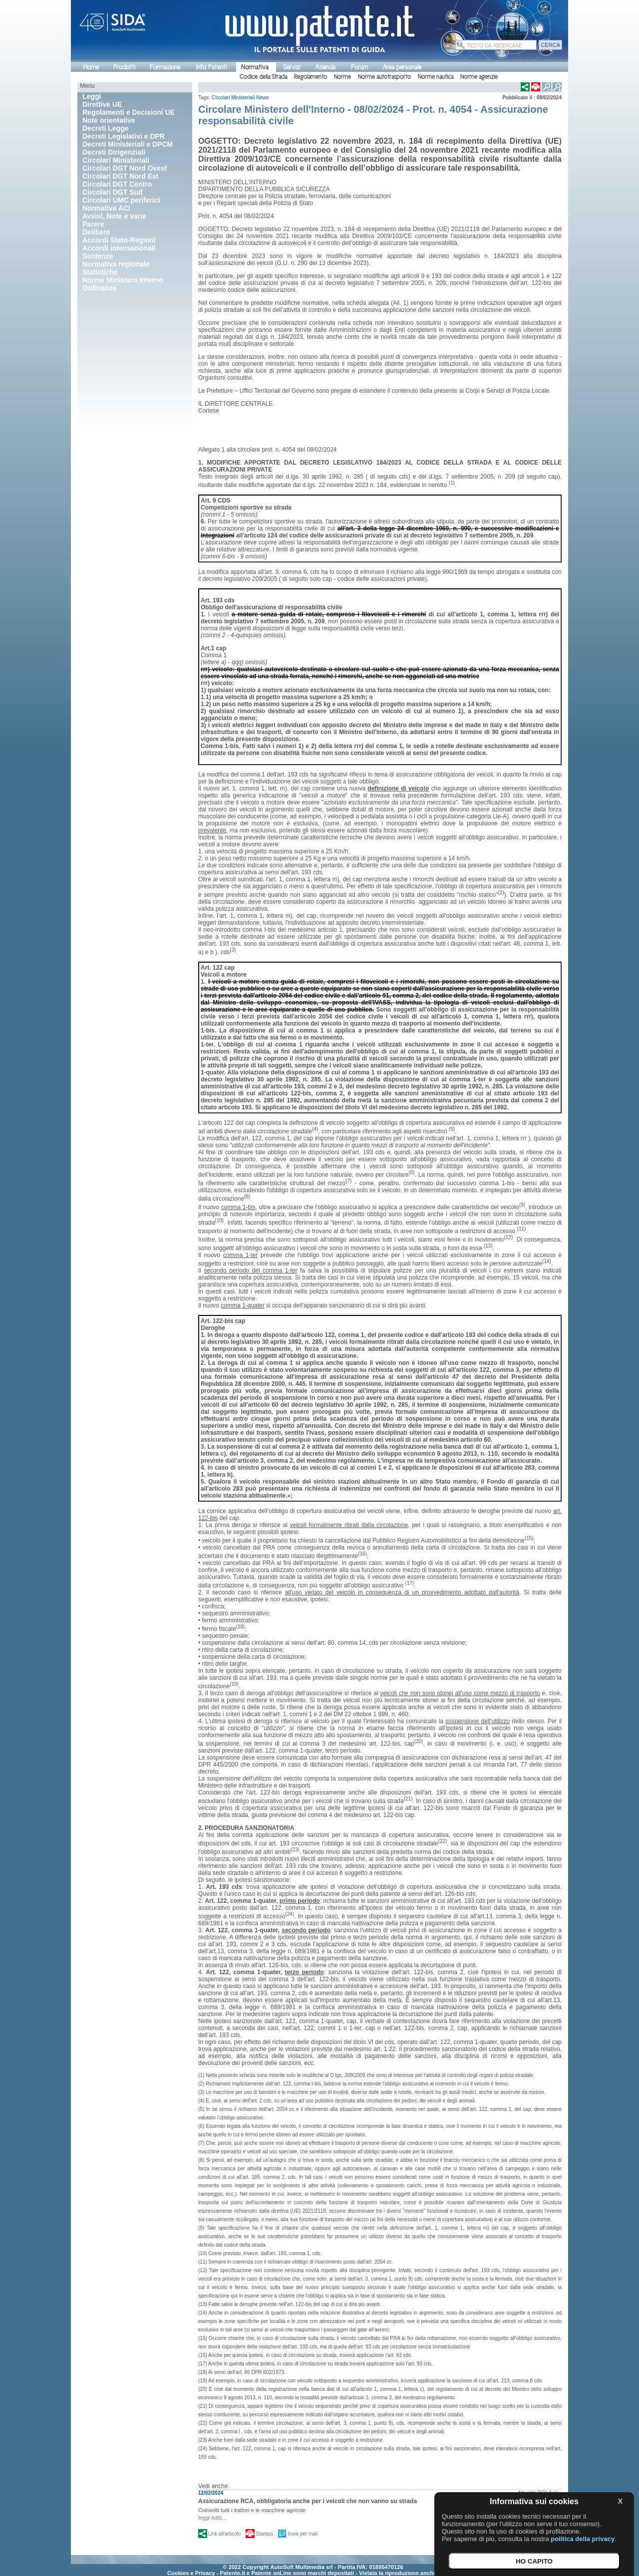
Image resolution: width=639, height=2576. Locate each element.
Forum (359, 67)
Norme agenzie (479, 76)
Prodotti (124, 67)
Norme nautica (435, 76)
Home (91, 67)
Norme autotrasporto (384, 76)
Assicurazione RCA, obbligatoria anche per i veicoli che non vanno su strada (307, 2501)
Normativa (255, 67)
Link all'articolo (224, 2534)
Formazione (165, 67)
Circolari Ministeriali (233, 97)
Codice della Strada (263, 76)
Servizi (291, 67)
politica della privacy (583, 2539)
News (262, 97)
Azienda (325, 67)
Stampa (264, 2534)
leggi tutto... (212, 2518)
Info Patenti (211, 67)
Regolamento (310, 76)
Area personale (401, 67)
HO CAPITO (534, 2561)
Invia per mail (303, 2534)
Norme (342, 76)
